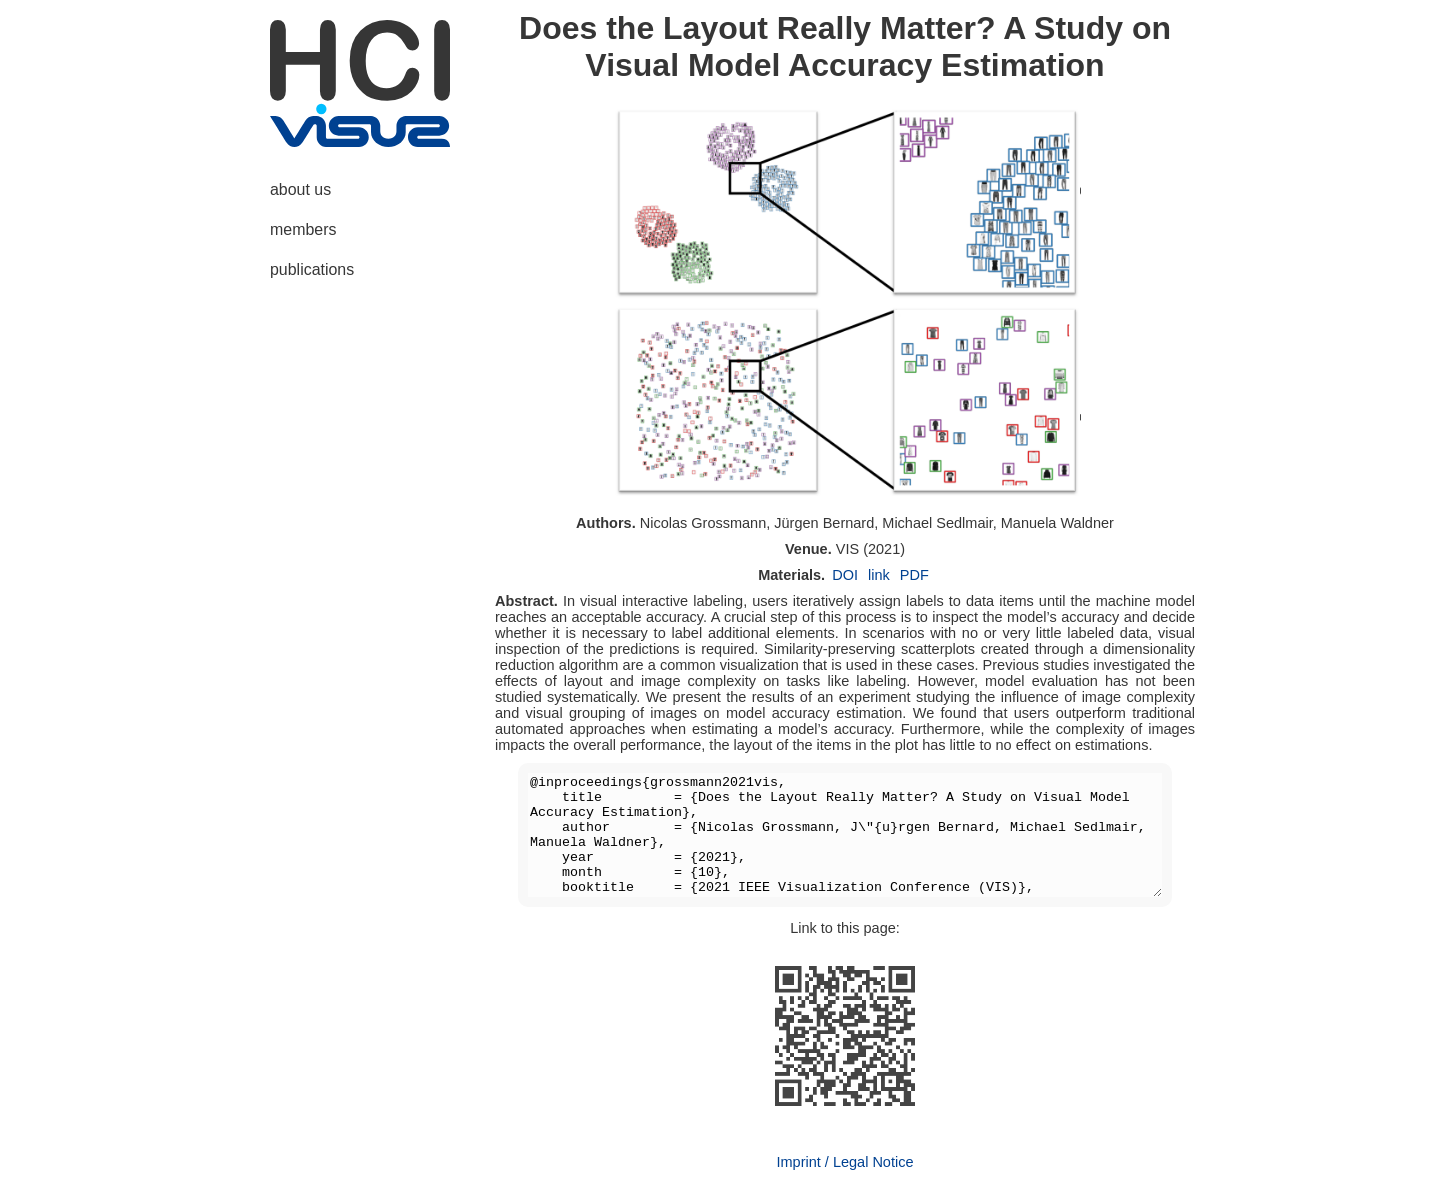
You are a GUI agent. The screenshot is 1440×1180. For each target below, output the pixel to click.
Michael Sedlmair (937, 523)
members (303, 229)
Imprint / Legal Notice (844, 1162)
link (879, 575)
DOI (845, 575)
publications (312, 269)
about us (300, 189)
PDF (914, 575)
